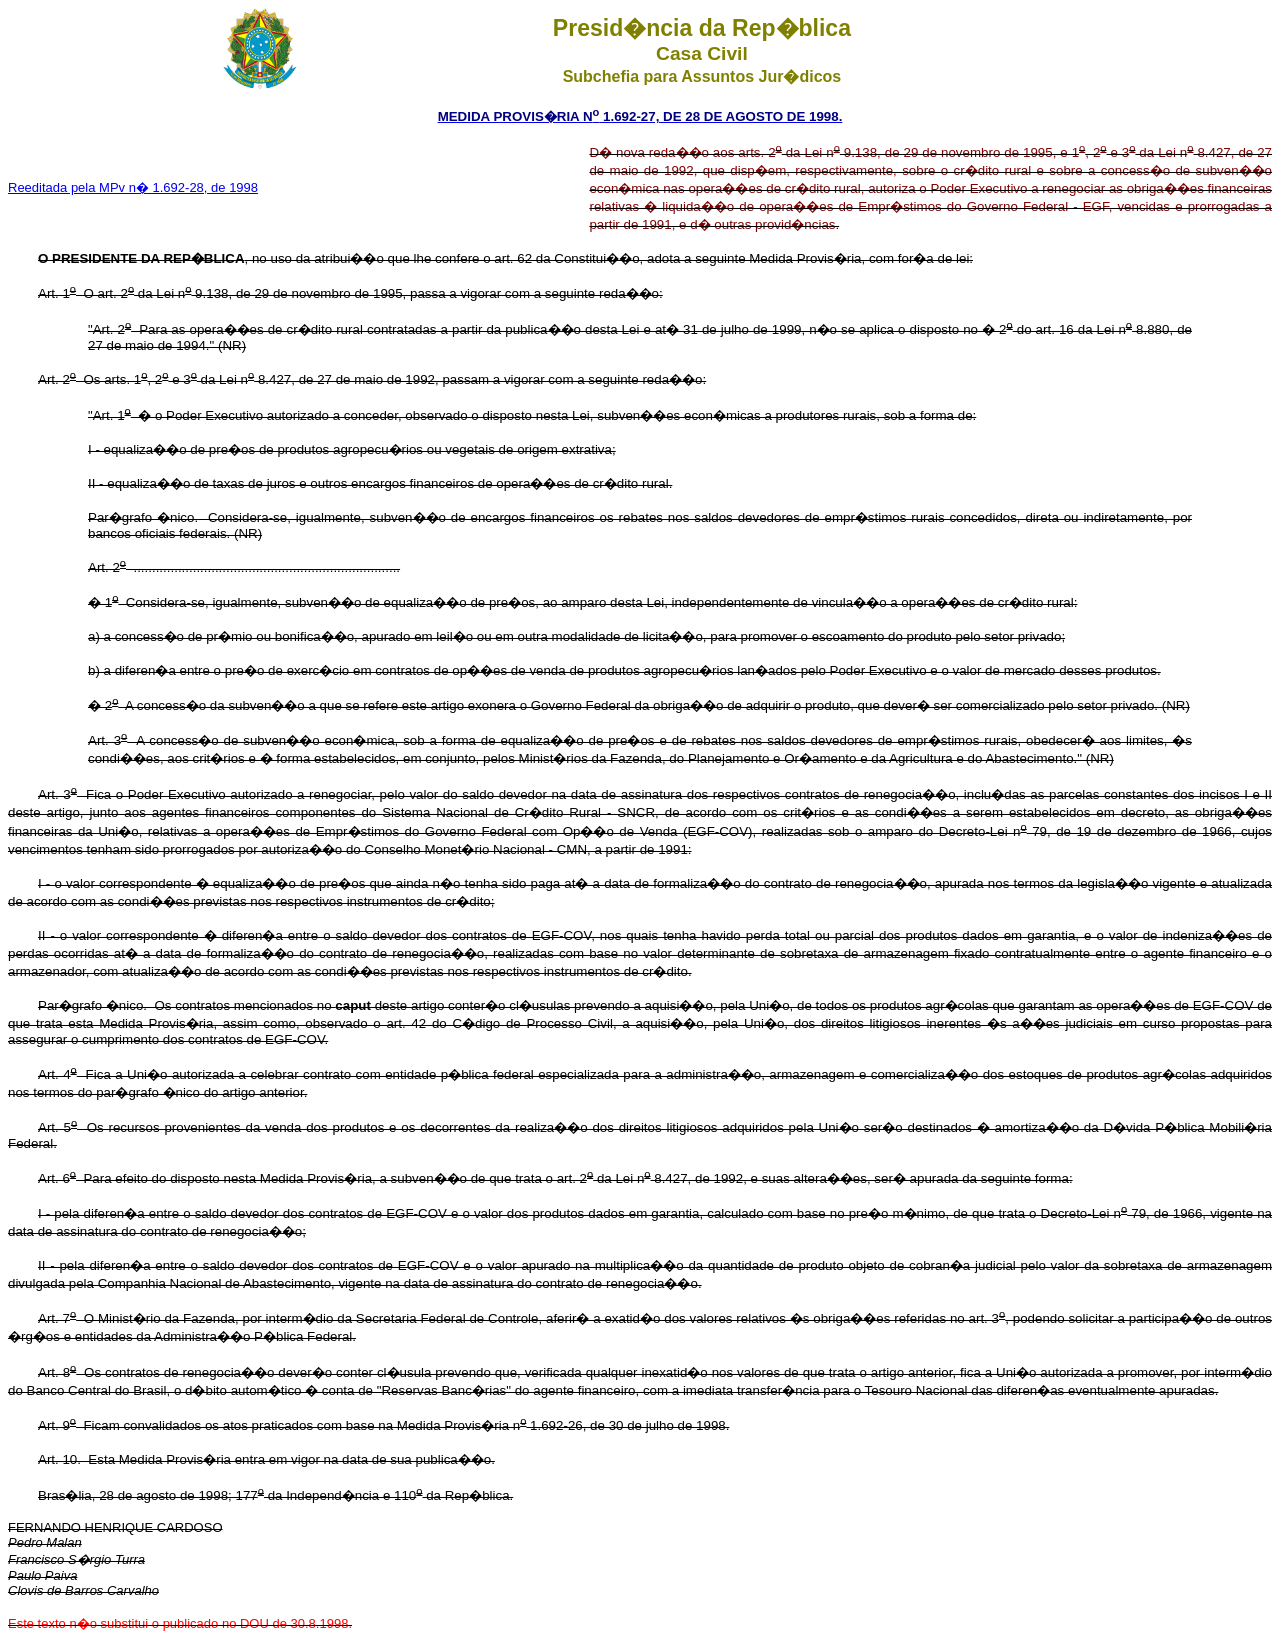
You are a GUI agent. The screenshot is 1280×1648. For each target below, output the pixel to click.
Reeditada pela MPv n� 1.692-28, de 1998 (133, 187)
